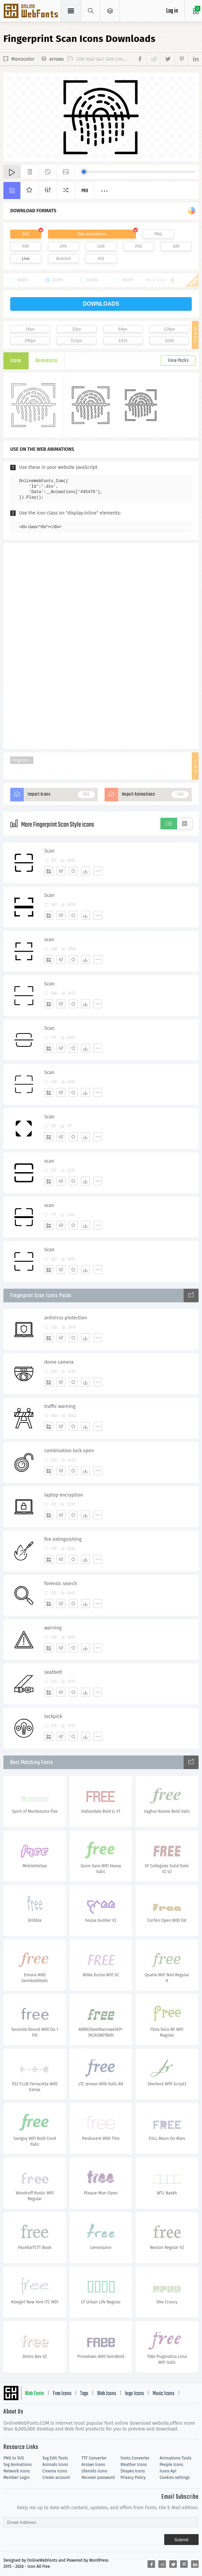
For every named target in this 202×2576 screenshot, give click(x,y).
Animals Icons (55, 2464)
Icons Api (167, 2471)
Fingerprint (22, 760)
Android (63, 258)
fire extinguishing (62, 1539)
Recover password (98, 2477)
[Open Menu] (110, 11)
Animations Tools (175, 2458)
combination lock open (69, 1451)
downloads (101, 304)
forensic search (60, 1583)
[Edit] (61, 871)
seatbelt (53, 1672)
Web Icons (106, 2393)
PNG (158, 234)
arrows (56, 59)
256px (30, 340)
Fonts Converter (135, 2458)
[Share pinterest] (181, 59)
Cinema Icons (55, 2471)
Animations (46, 360)
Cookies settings (174, 2477)
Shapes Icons (133, 2471)
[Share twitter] (167, 59)
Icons (15, 360)
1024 (122, 340)
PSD (138, 246)
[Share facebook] (141, 59)
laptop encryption (63, 1495)
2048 (169, 340)
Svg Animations (17, 2464)
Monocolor (22, 59)
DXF (176, 246)
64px (123, 329)
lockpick (53, 1716)
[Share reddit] (153, 59)
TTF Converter (94, 2458)
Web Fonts (34, 2393)
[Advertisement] (101, 645)
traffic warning (59, 1406)
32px (76, 329)
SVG (25, 234)
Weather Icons (134, 2464)
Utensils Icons (94, 2471)
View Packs (178, 361)
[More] (97, 871)
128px (169, 329)
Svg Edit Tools (55, 2458)
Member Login (16, 2477)
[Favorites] (73, 871)
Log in (172, 11)
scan (49, 939)
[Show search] (90, 11)
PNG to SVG (13, 2458)
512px (76, 340)
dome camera (59, 1362)
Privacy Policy (133, 2477)
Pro (84, 191)
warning (53, 1628)
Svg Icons (31, 11)
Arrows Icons (93, 2464)
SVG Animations (91, 234)
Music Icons (163, 2393)
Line (26, 258)
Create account (56, 2477)
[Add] (48, 871)
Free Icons (62, 2393)
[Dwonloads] (85, 871)
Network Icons (16, 2471)
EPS (63, 246)
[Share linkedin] (193, 59)
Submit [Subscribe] (181, 2539)
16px (30, 329)
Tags (84, 2393)
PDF (25, 246)
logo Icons (134, 2393)
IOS (101, 258)
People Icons (171, 2464)
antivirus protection (65, 1318)
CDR (101, 246)
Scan (49, 851)
